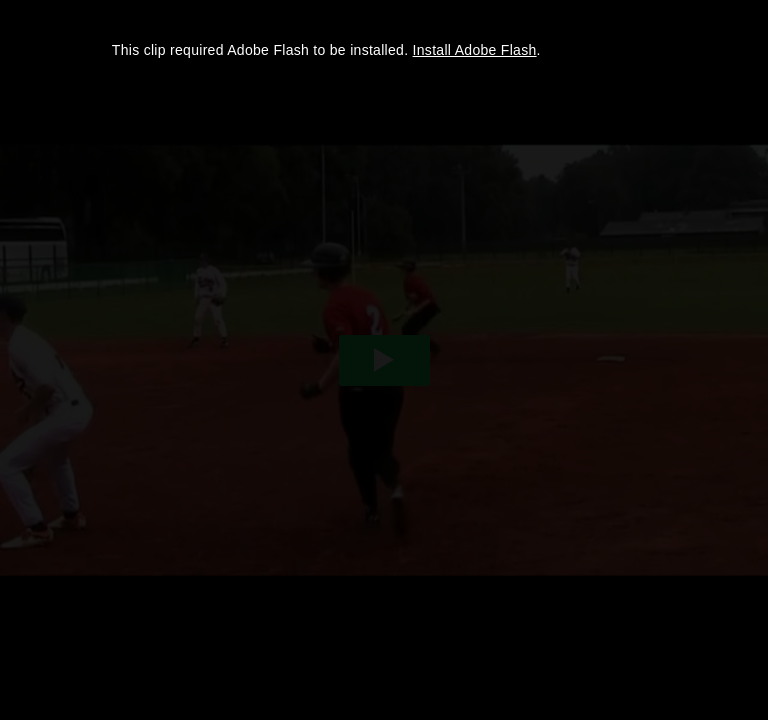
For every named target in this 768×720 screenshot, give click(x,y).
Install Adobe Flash (475, 50)
